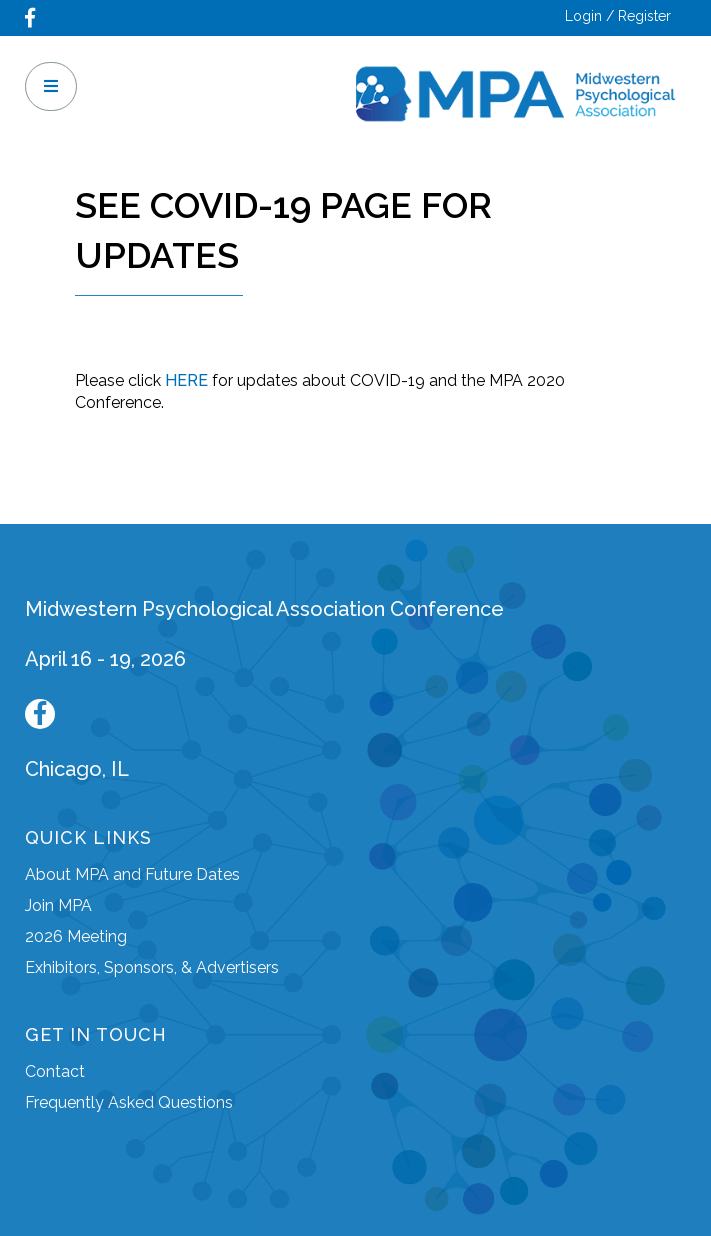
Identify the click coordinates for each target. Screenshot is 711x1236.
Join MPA (58, 905)
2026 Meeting (76, 936)
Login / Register (618, 16)
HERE (186, 380)
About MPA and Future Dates (132, 874)
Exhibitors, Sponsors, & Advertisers (152, 967)
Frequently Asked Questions (129, 1102)
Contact (55, 1071)
